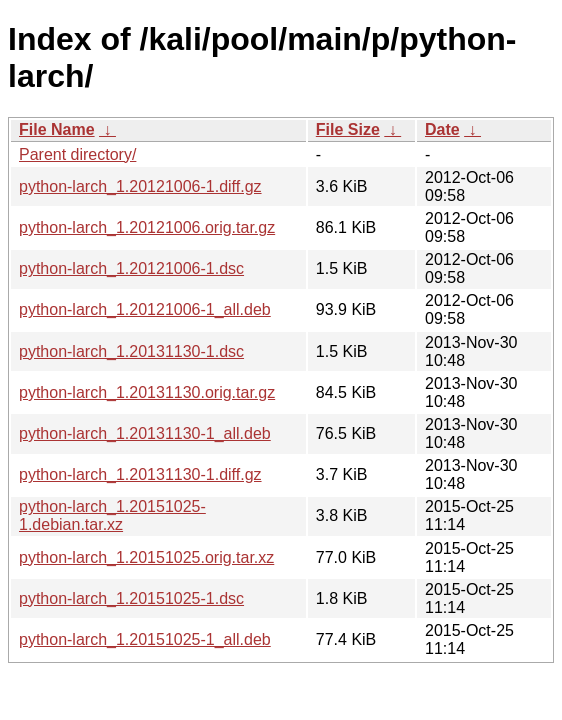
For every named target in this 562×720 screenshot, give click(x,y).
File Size (348, 129)
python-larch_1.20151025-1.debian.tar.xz (112, 515)
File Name (57, 129)
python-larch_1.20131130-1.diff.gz (140, 474)
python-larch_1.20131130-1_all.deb (145, 433)
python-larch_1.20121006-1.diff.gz (140, 186)
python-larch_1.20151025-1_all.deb (145, 639)
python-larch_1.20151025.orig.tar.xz (146, 557)
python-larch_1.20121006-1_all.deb (145, 309)
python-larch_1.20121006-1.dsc (131, 268)
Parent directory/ (77, 154)
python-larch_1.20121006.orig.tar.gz (147, 227)
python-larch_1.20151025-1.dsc (131, 598)
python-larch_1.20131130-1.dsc (131, 351)
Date (442, 129)
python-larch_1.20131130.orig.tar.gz (147, 392)
